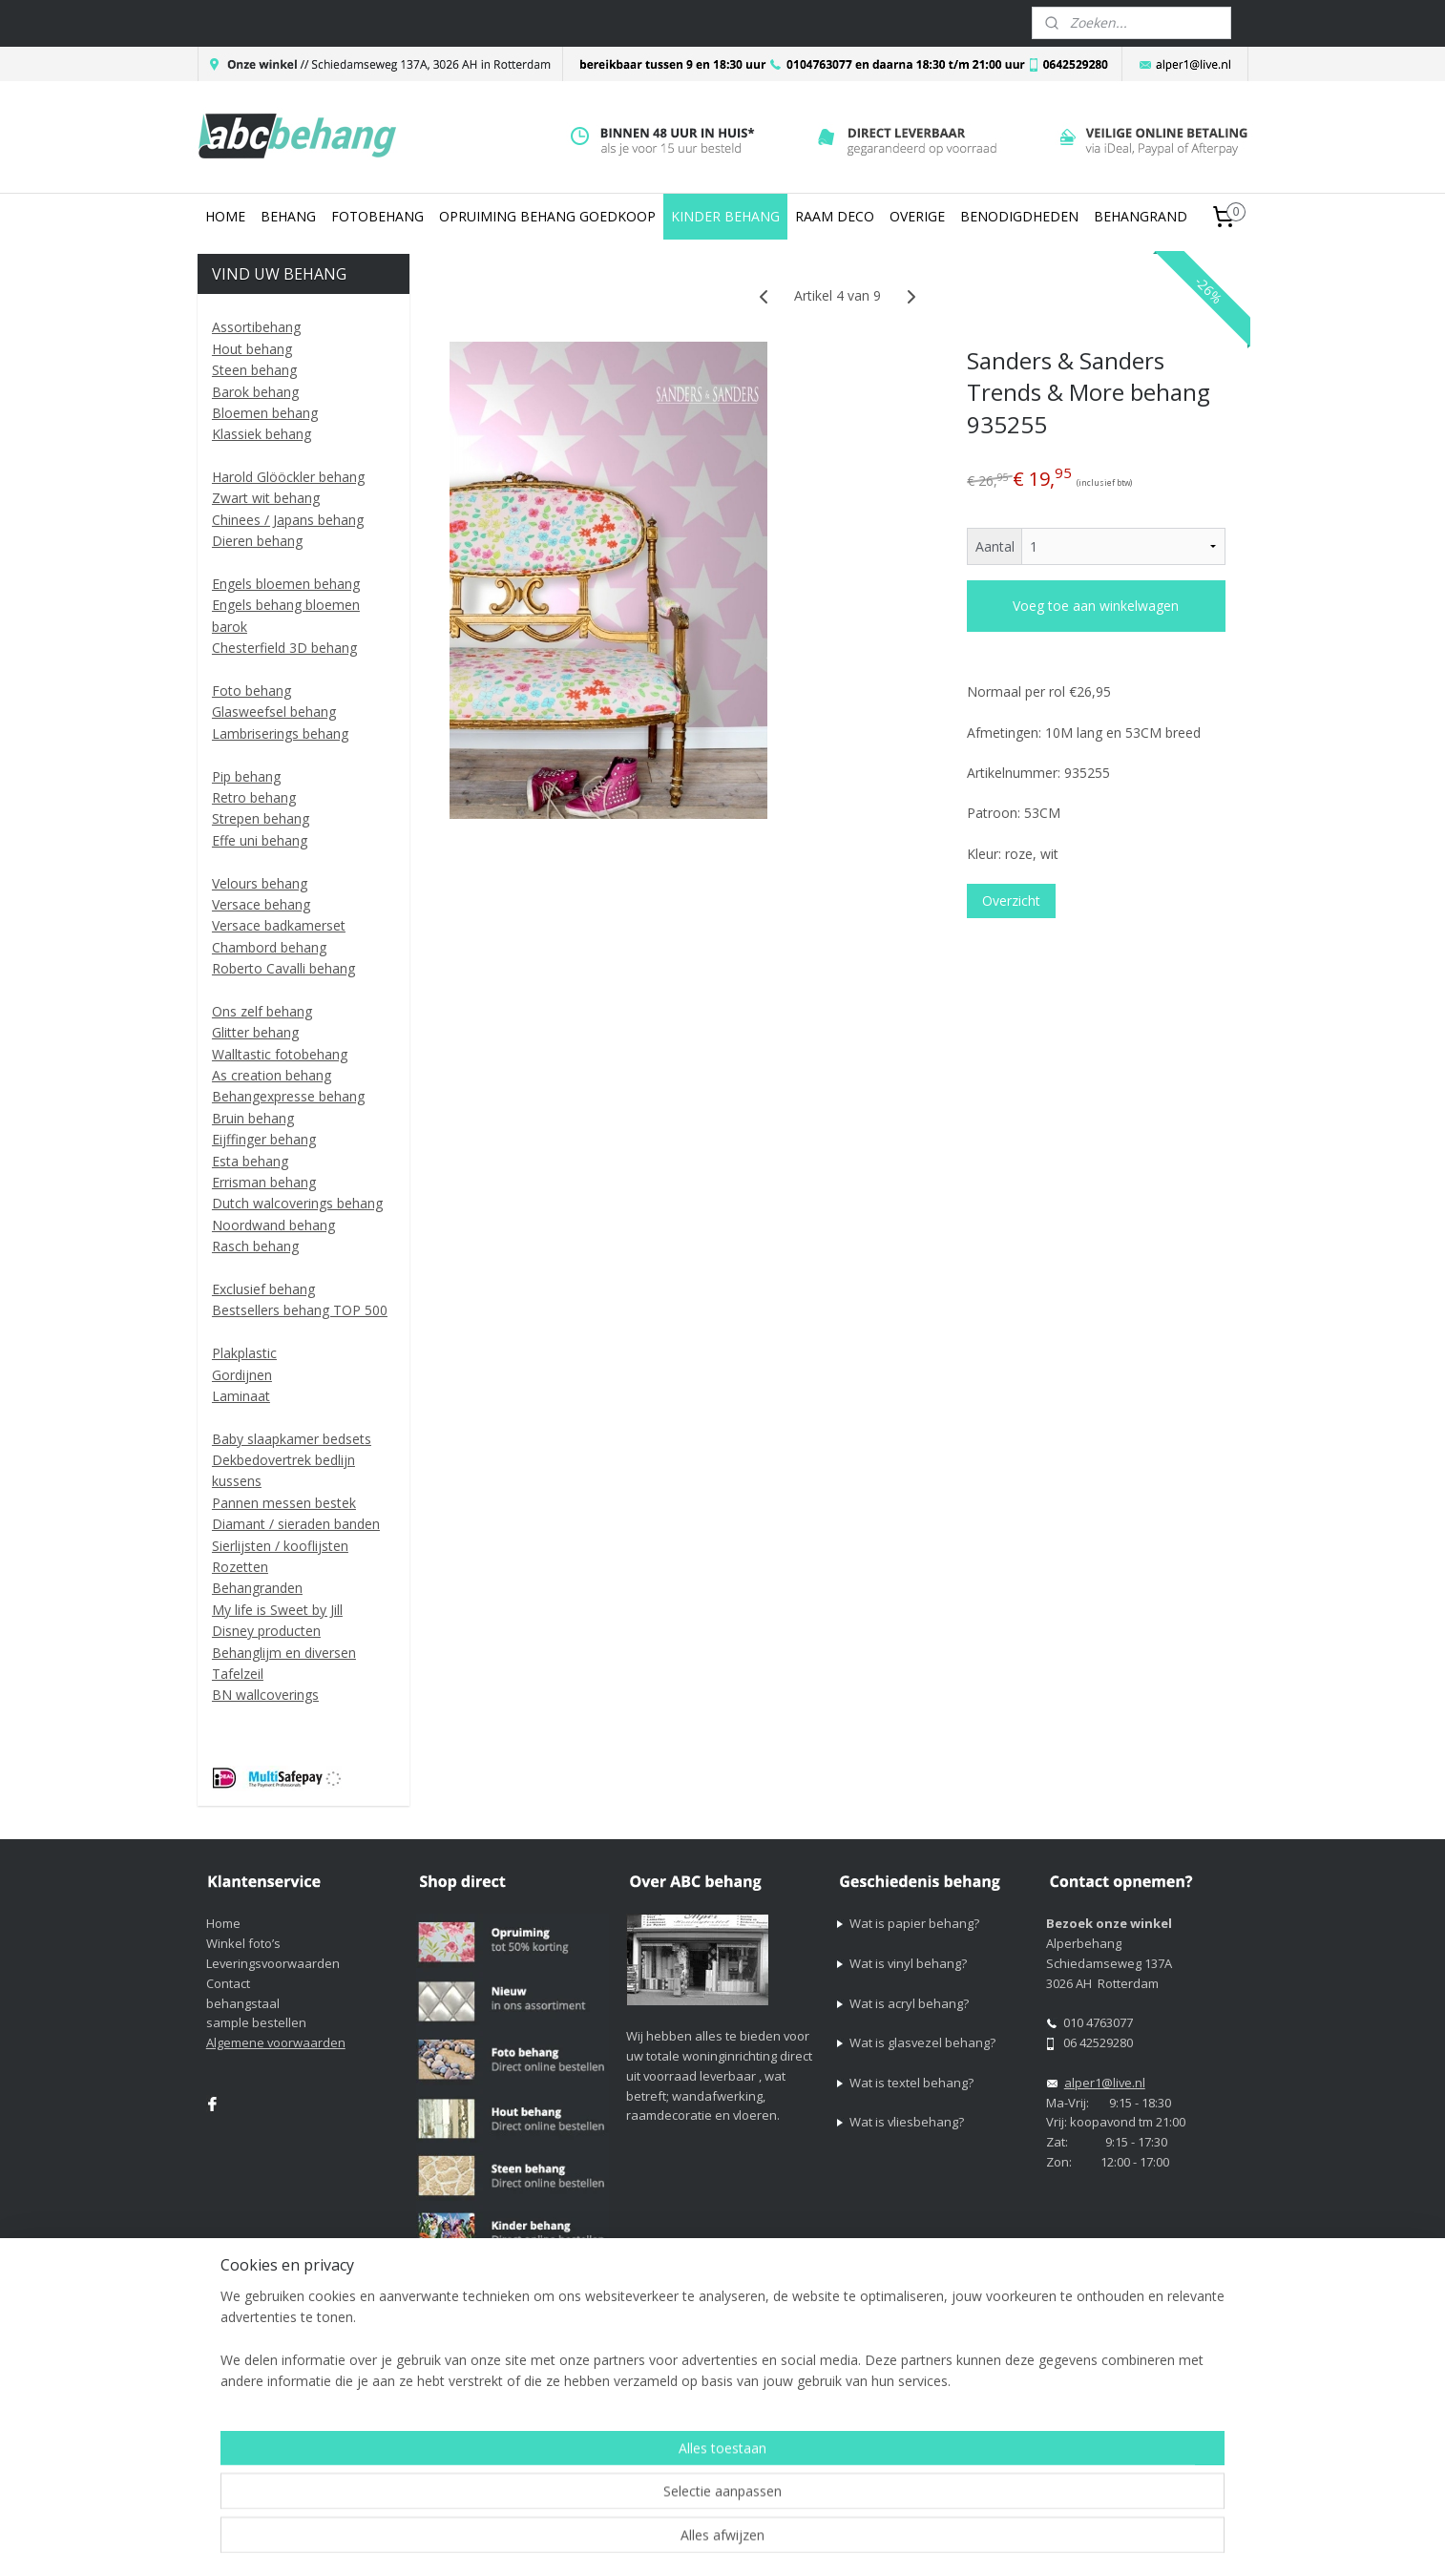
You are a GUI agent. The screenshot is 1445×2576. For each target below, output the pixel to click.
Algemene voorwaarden (276, 2042)
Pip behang (246, 776)
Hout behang (252, 349)
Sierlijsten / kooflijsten (280, 1546)
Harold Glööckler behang (288, 477)
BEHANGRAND (1140, 216)
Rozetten (240, 1567)
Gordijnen (242, 1375)
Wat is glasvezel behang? (922, 2042)
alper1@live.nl (1104, 2082)
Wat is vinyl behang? (908, 1963)
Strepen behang (260, 818)
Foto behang (251, 690)
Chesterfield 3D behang (284, 648)
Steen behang (254, 370)
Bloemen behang (265, 413)
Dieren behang (257, 541)
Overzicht (1011, 900)
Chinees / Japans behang (288, 520)
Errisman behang (264, 1182)
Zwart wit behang (266, 498)
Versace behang (261, 904)
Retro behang (254, 797)
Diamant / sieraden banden (296, 1524)
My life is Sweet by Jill (277, 1610)
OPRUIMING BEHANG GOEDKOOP (547, 216)
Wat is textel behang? (911, 2082)
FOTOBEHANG (377, 216)
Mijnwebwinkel (1108, 2384)
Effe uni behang (259, 840)
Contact (228, 1983)
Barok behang (255, 392)
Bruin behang (253, 1118)
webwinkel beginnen (942, 2384)
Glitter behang (255, 1032)
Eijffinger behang (264, 1139)
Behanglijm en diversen (284, 1653)
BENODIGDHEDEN (1019, 216)
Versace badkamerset (279, 925)
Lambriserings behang (280, 733)
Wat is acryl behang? (909, 2003)
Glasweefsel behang (274, 711)
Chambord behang (269, 947)
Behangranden (257, 1588)
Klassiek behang (261, 434)
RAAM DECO (834, 216)
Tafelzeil (237, 1674)
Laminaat (241, 1396)
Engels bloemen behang (286, 584)
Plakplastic (244, 1353)
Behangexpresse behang (288, 1096)
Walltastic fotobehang (279, 1054)
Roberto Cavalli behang (283, 968)
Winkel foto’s (243, 1943)
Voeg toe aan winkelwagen (1096, 606)
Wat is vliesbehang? (906, 2121)
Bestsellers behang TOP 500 (299, 1310)
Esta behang (250, 1161)
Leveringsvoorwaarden (273, 1963)
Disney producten (266, 1631)
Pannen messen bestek (284, 1503)
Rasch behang (255, 1246)
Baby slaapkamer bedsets (291, 1439)
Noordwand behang (273, 1225)
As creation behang (271, 1075)
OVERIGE (917, 216)
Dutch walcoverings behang (297, 1203)
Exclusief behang (263, 1289)
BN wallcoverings (265, 1695)
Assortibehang (256, 327)
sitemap (828, 2384)
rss (869, 2384)
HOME (225, 216)
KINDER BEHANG (725, 216)
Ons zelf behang (262, 1011)
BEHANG (288, 216)
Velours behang (259, 883)
